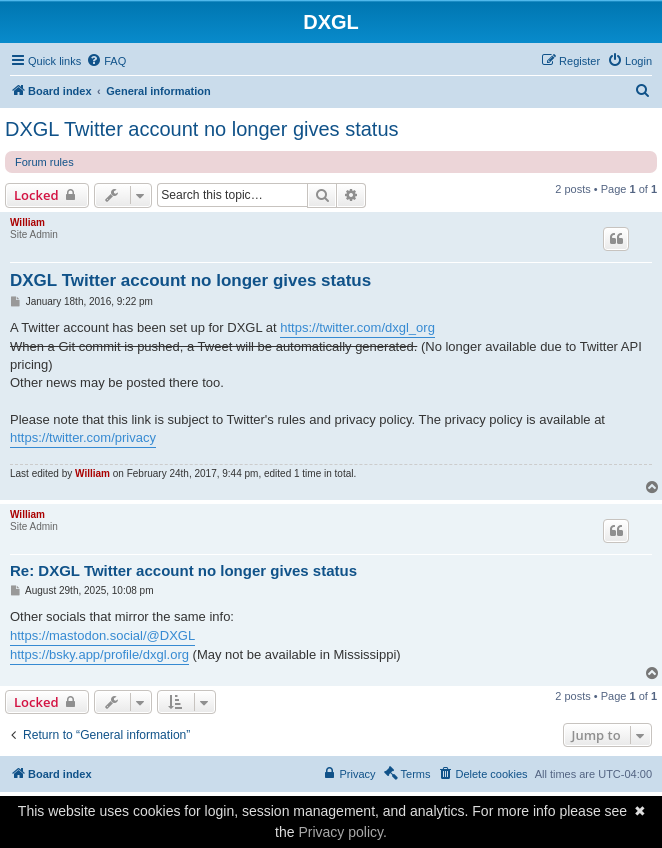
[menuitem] (106, 61)
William (27, 222)
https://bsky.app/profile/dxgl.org (99, 654)
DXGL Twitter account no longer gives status (202, 129)
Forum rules (44, 162)
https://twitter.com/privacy (83, 437)
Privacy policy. (342, 832)
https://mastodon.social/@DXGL (102, 635)
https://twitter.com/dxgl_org (357, 327)
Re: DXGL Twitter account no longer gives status (183, 570)
